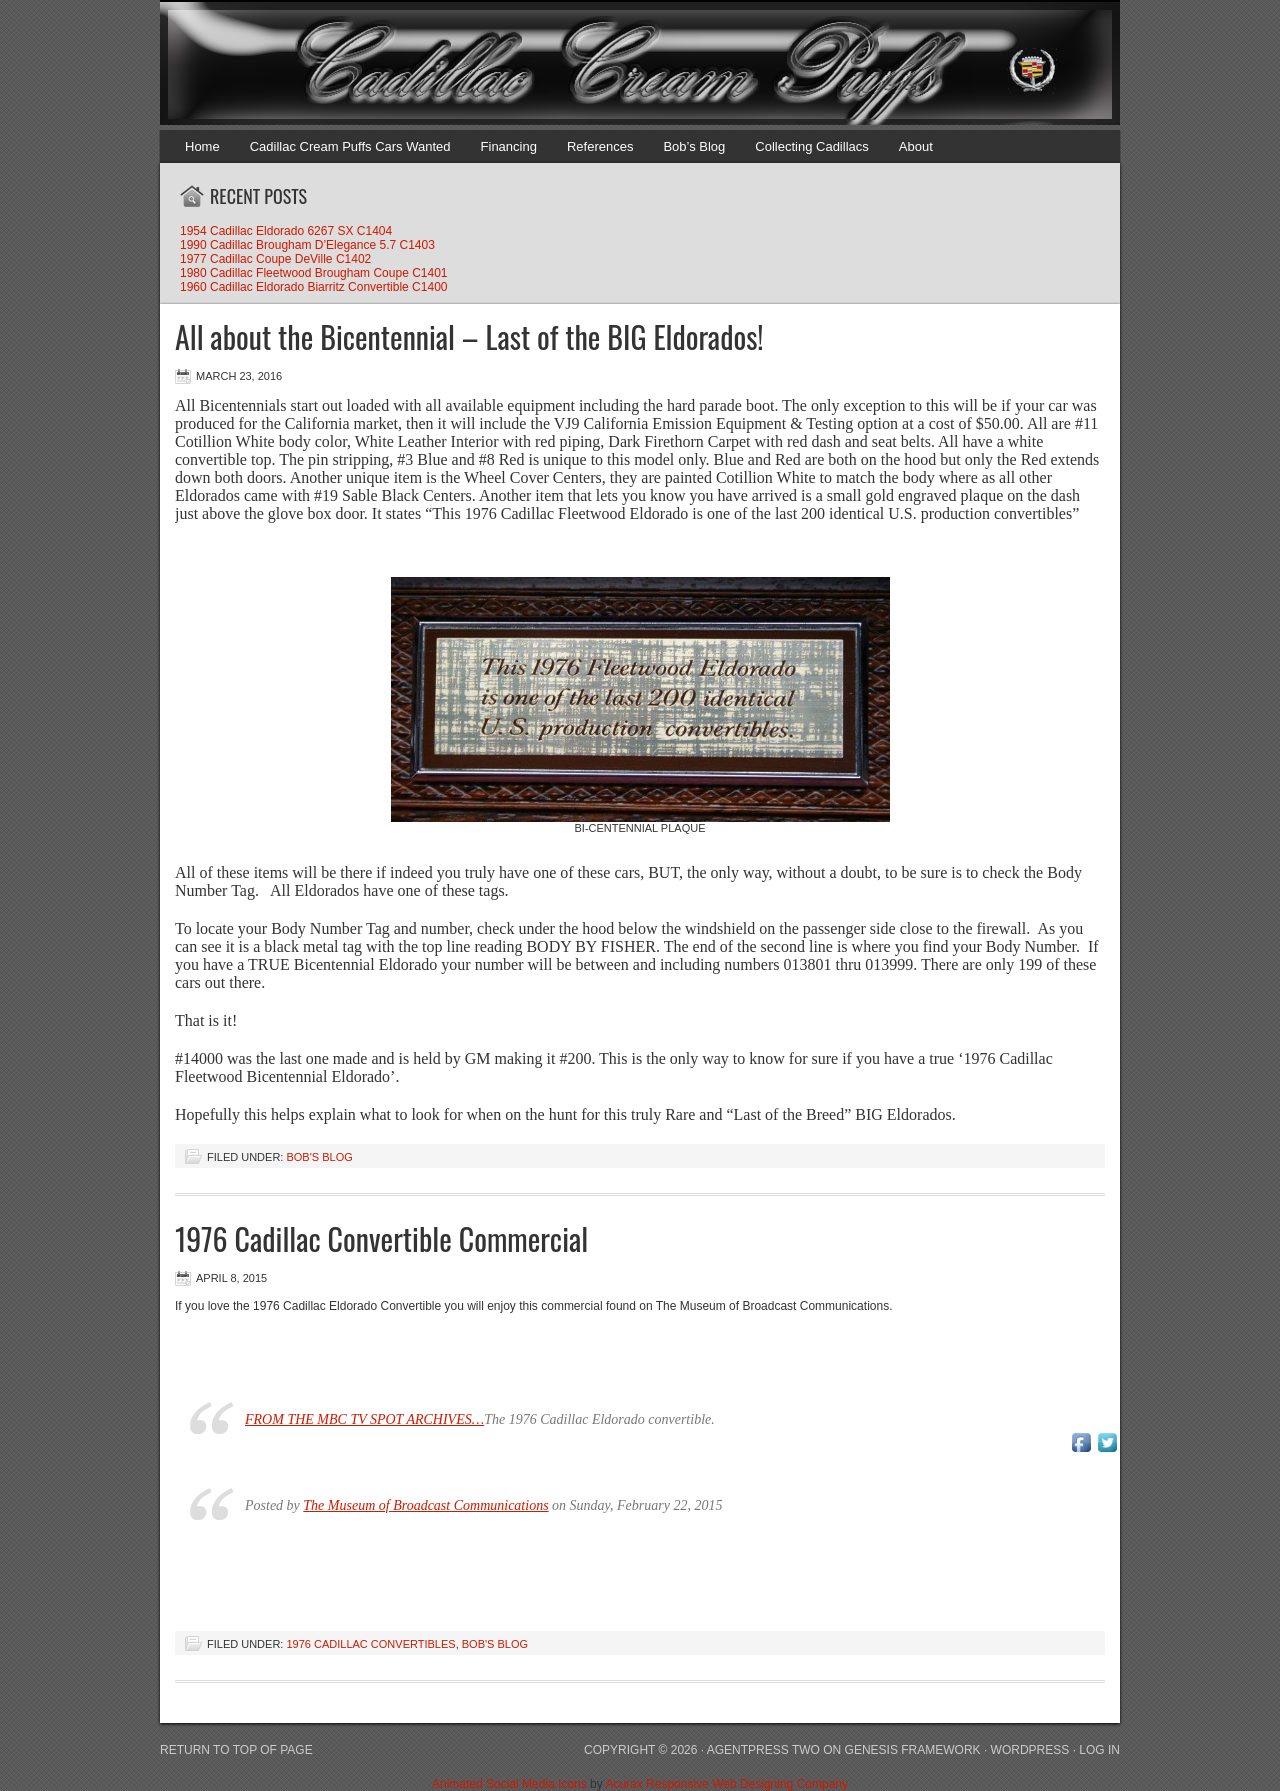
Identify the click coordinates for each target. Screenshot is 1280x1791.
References (600, 146)
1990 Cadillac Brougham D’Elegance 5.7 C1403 (307, 245)
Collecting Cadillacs (811, 146)
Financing (509, 146)
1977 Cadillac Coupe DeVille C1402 (275, 259)
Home (202, 146)
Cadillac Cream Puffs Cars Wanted (350, 146)
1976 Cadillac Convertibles (370, 1644)
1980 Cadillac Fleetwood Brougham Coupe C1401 (314, 273)
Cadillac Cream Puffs (620, 65)
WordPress (1030, 1750)
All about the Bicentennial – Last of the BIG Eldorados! (469, 336)
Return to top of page (236, 1750)
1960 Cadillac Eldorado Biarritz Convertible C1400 (313, 287)
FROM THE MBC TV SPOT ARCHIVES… (364, 1419)
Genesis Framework (913, 1750)
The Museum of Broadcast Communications (425, 1505)
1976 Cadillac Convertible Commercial (381, 1238)
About (916, 146)
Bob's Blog (319, 1157)
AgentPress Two (763, 1750)
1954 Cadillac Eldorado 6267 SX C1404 (286, 231)
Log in (1099, 1750)
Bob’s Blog (694, 146)
